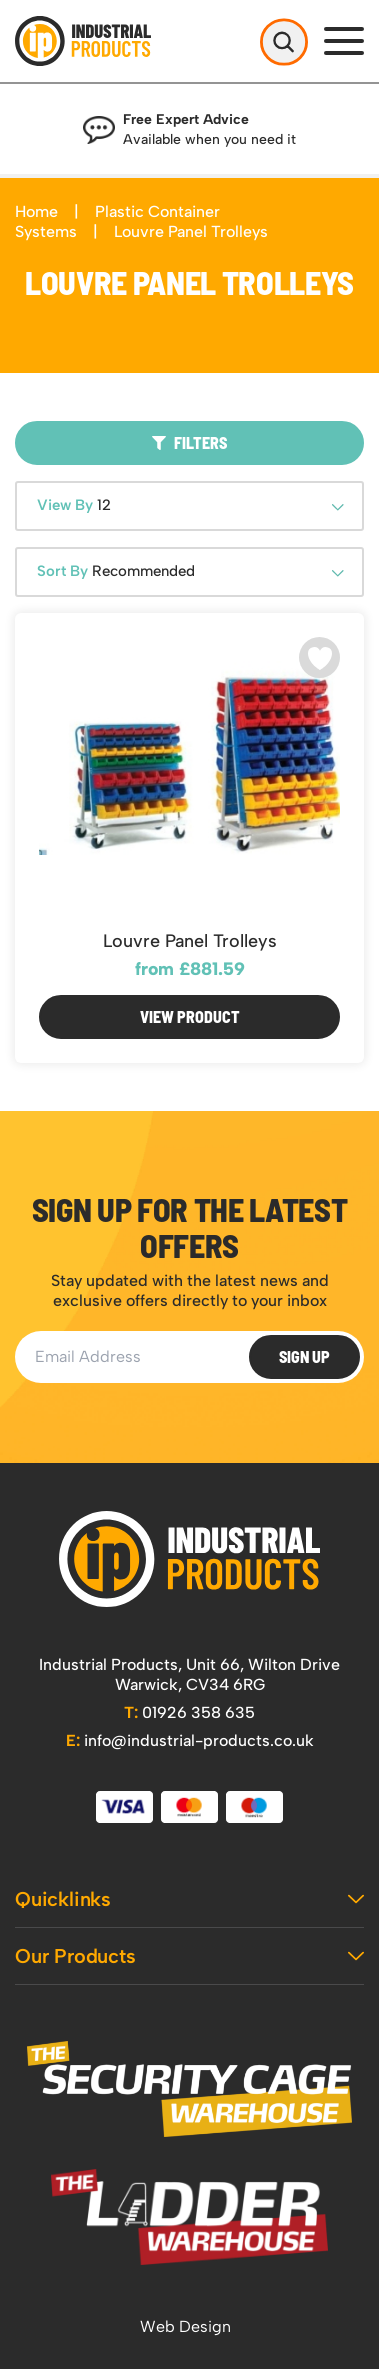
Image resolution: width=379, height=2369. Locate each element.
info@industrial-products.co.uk (190, 1740)
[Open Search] (284, 41)
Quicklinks (189, 1899)
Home (36, 211)
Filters (189, 442)
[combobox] (189, 506)
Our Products (189, 1956)
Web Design (185, 2326)
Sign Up (304, 1356)
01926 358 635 (189, 1712)
